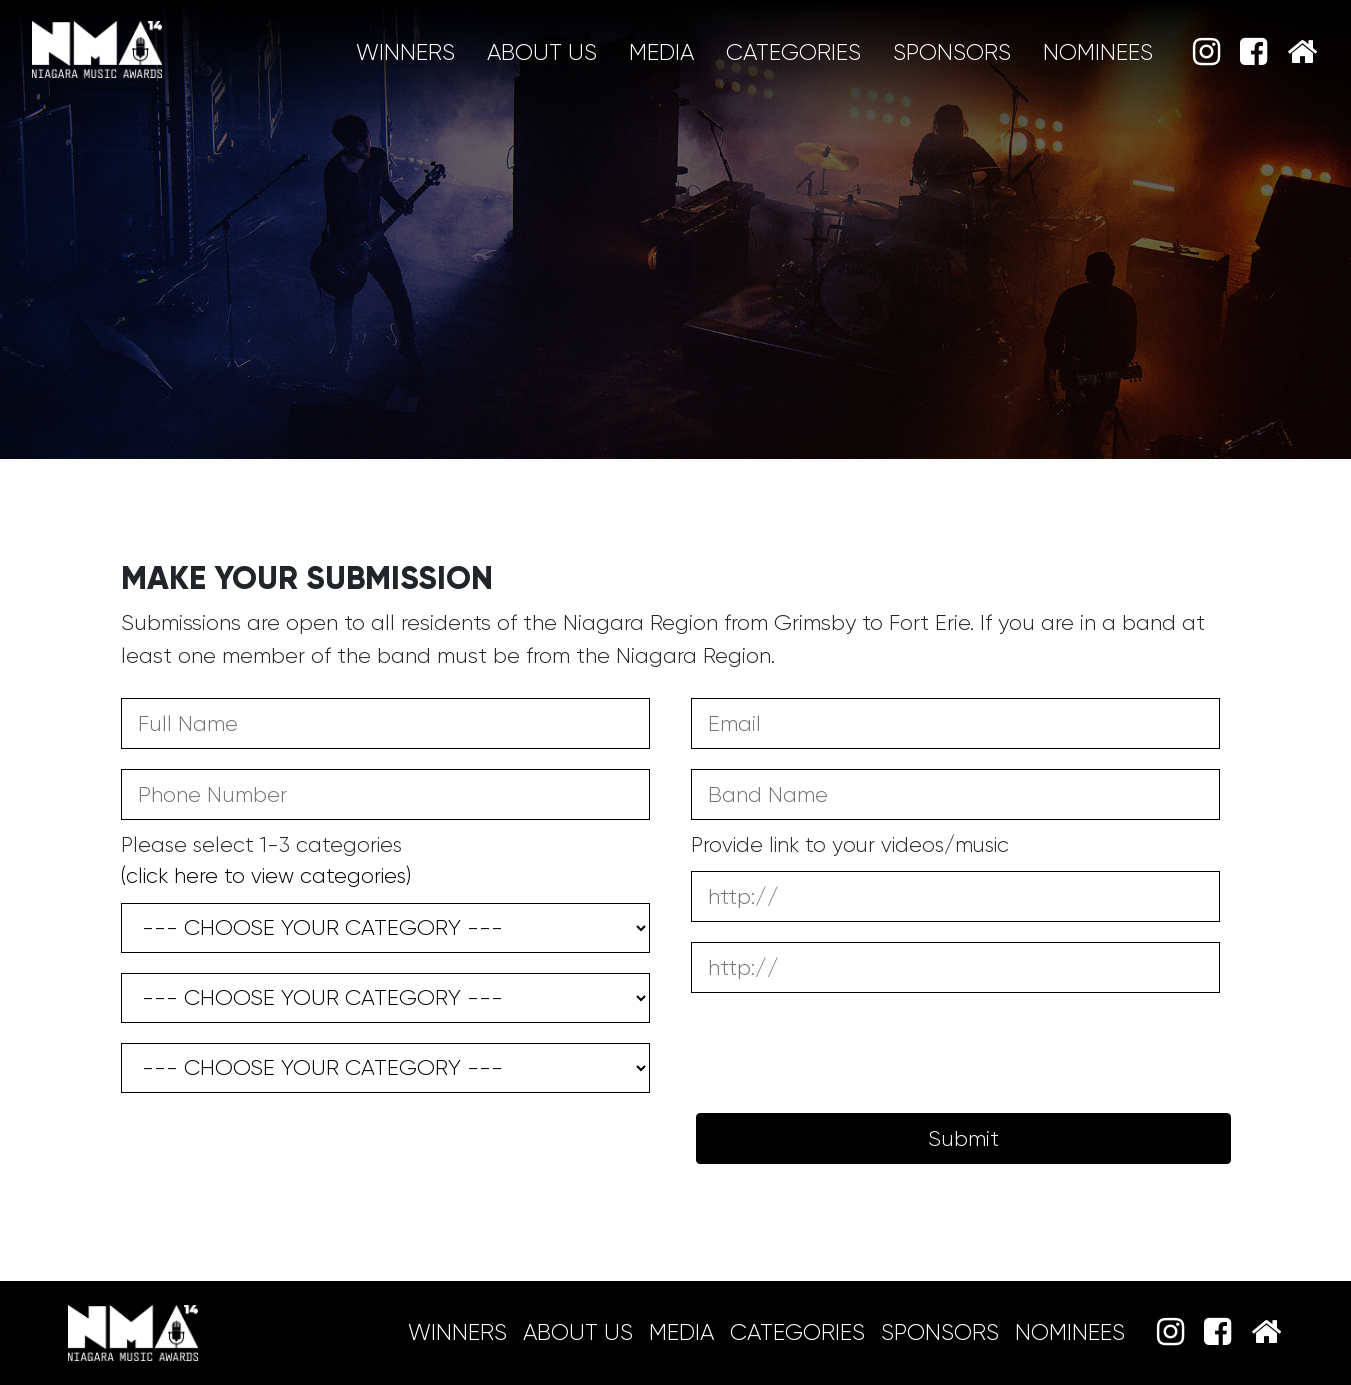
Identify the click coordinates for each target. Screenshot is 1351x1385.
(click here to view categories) (266, 876)
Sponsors (952, 52)
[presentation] (273, 1142)
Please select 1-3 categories (266, 861)
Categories (793, 52)
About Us (542, 52)
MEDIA (661, 52)
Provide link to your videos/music (850, 845)
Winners (405, 52)
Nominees (1098, 52)
